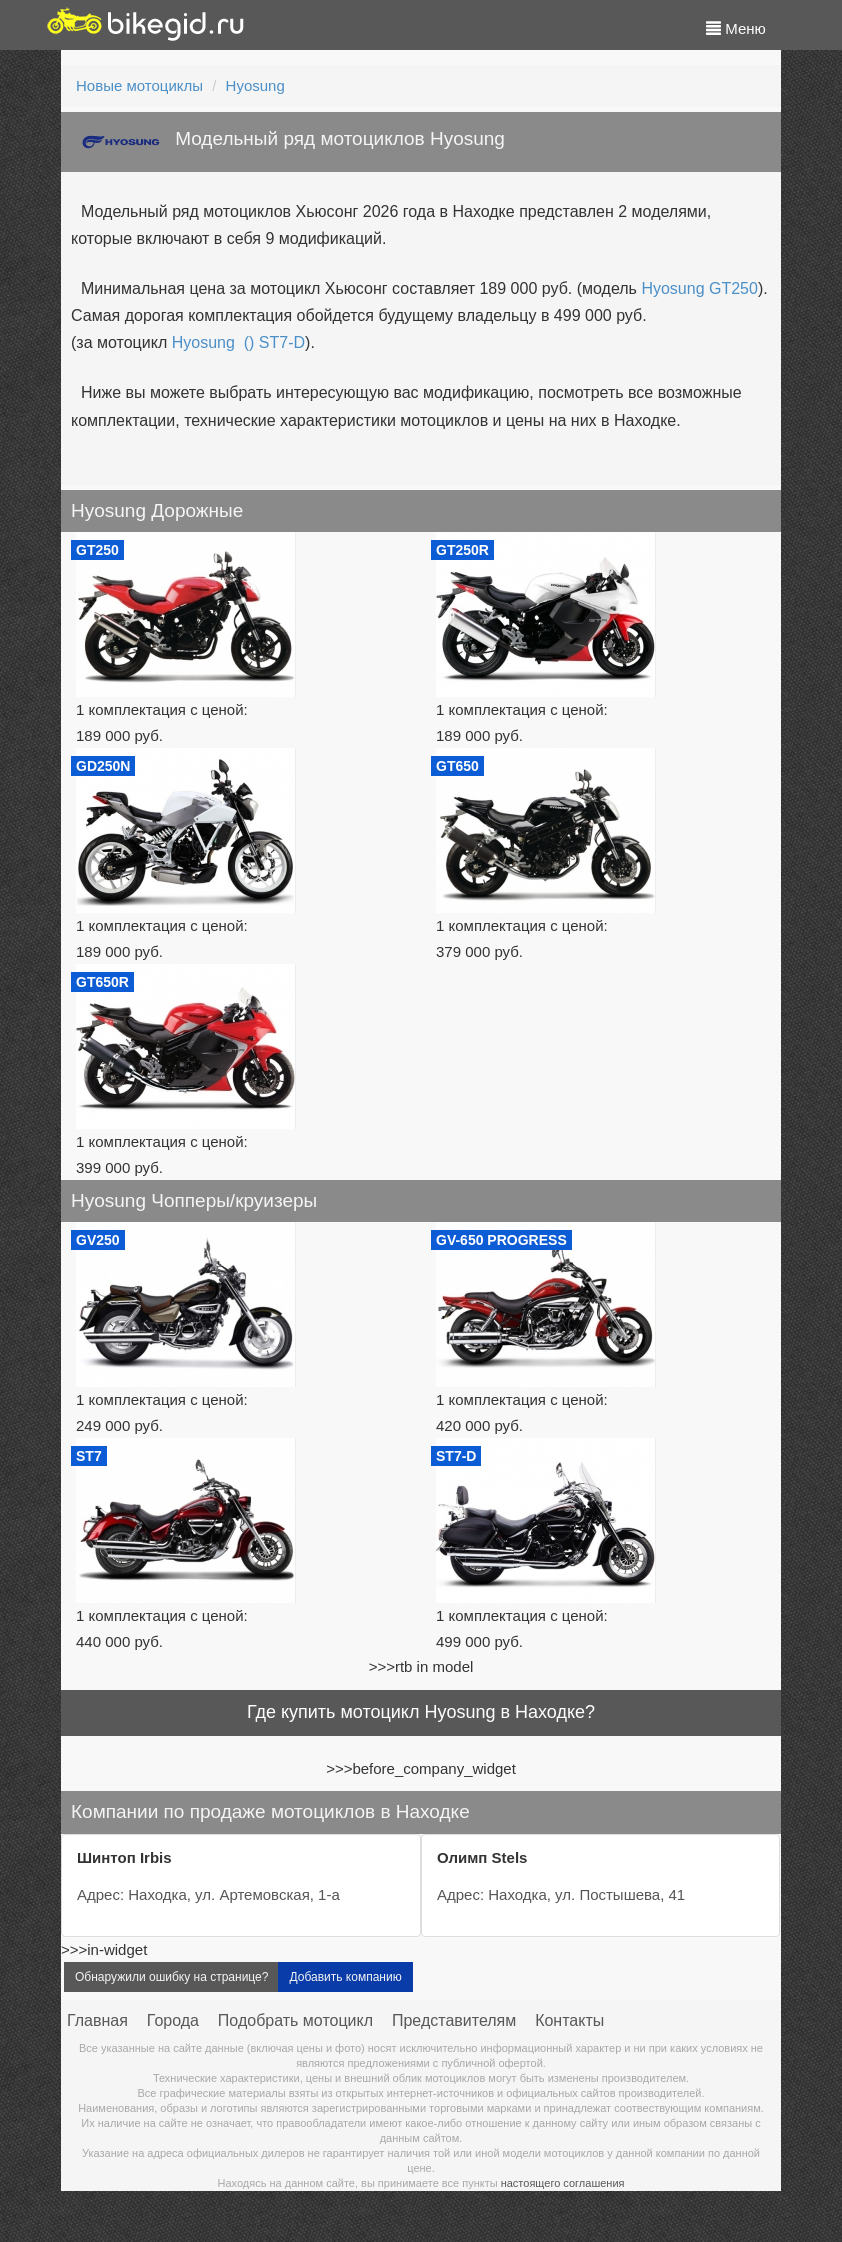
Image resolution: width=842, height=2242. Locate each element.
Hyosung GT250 (699, 288)
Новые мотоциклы (139, 85)
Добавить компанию (345, 1977)
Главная (97, 2020)
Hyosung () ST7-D (238, 342)
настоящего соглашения (563, 2183)
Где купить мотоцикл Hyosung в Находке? (421, 1712)
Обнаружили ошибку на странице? (171, 1977)
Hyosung (255, 85)
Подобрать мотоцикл (295, 2020)
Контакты (569, 2020)
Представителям (454, 2020)
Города (173, 2020)
